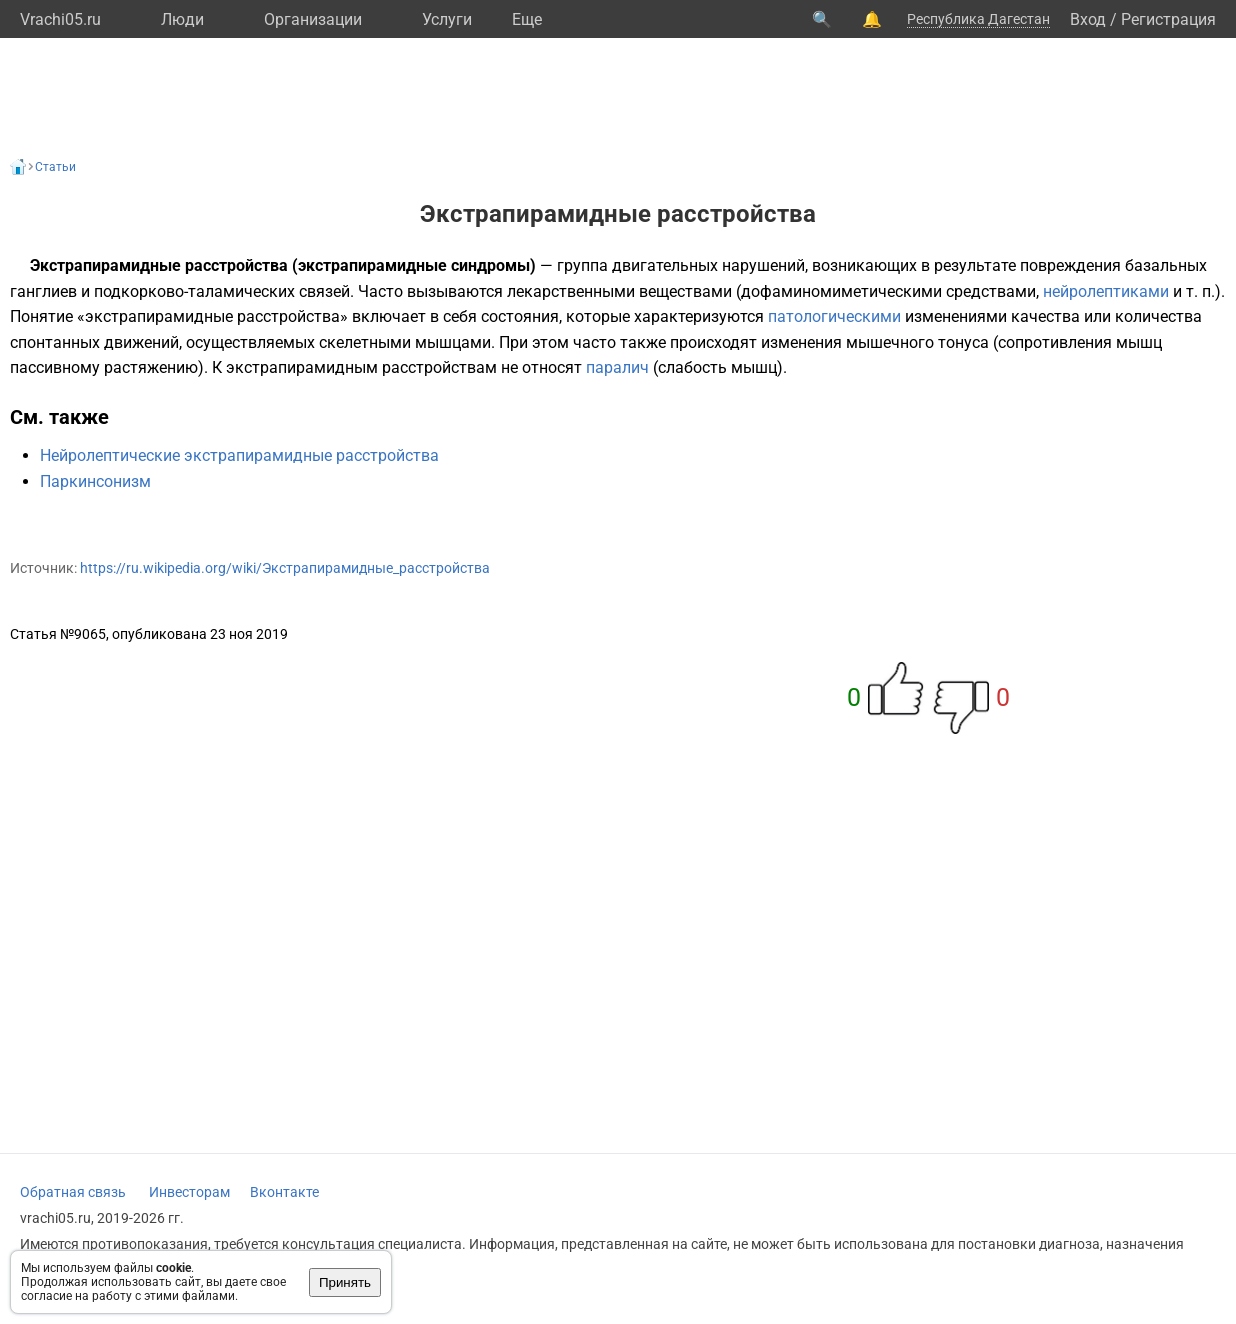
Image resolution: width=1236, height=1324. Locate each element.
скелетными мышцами (405, 342)
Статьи (55, 167)
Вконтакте (284, 1192)
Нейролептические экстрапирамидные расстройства (239, 455)
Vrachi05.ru (60, 19)
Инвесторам (189, 1192)
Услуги (447, 19)
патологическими (834, 316)
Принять (345, 1282)
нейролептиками (1106, 291)
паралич (617, 367)
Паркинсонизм (95, 481)
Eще (527, 19)
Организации (313, 19)
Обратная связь (73, 1192)
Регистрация (1168, 19)
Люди (182, 19)
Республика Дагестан (978, 19)
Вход (1088, 19)
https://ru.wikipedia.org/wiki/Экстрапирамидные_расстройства (285, 568)
